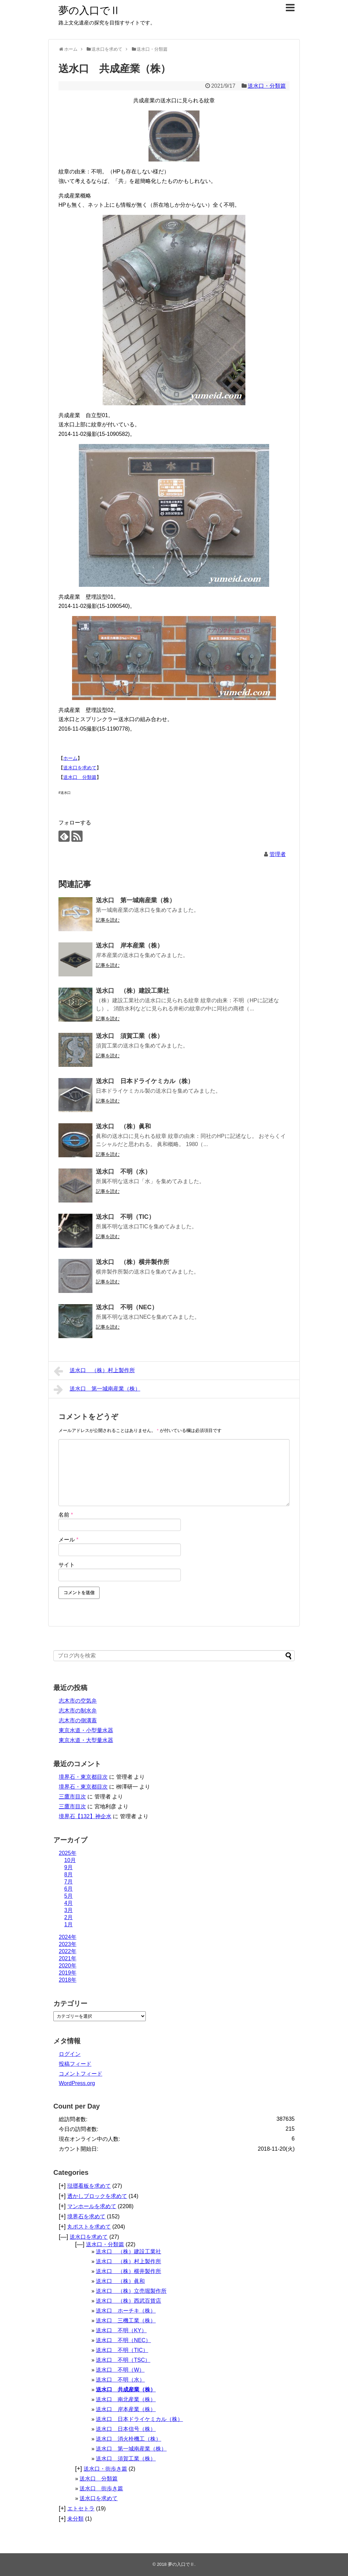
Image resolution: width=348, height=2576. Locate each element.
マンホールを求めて (91, 2206)
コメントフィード (80, 2074)
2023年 (67, 1944)
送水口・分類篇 (267, 86)
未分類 (75, 2519)
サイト (66, 1565)
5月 (68, 1896)
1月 (68, 1924)
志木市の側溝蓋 (78, 1720)
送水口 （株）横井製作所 (132, 1262)
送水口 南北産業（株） (126, 2399)
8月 (68, 1874)
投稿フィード (75, 2064)
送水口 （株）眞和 (123, 1126)
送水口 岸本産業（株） (129, 945)
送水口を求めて (80, 767)
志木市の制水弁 (78, 1710)
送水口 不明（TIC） (125, 1216)
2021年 (67, 1958)
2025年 (67, 1853)
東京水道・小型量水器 (86, 1730)
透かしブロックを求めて (97, 2196)
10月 (70, 1860)
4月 (68, 1903)
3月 (68, 1910)
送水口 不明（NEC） (127, 1307)
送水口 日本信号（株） (126, 2429)
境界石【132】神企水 (85, 1816)
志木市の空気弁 (78, 1701)
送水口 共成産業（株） (126, 2389)
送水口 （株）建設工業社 (132, 990)
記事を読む (108, 920)
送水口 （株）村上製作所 (94, 1371)
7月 (68, 1881)
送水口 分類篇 (80, 777)
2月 (68, 1917)
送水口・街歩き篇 (105, 2469)
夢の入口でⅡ (89, 10)
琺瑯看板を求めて (89, 2186)
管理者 (277, 854)
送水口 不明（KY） (121, 2330)
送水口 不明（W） (120, 2370)
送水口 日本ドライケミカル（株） (145, 1081)
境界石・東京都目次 (83, 1777)
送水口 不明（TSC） (123, 2360)
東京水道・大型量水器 (86, 1740)
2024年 (67, 1937)
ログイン (70, 2054)
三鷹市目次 (72, 1796)
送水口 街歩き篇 (101, 2488)
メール (68, 1539)
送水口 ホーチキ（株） (126, 2311)
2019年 (67, 1973)
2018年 (67, 1980)
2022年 (67, 1951)
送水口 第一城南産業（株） (135, 900)
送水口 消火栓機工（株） (128, 2439)
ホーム (70, 758)
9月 (68, 1867)
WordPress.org (77, 2083)
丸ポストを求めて (89, 2227)
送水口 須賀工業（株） (129, 1036)
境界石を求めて (86, 2216)
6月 (68, 1889)
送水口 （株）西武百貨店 (128, 2301)
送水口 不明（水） (123, 1171)
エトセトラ (80, 2508)
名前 (65, 1515)
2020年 (67, 1965)
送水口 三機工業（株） (126, 2320)
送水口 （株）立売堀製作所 (131, 2291)
